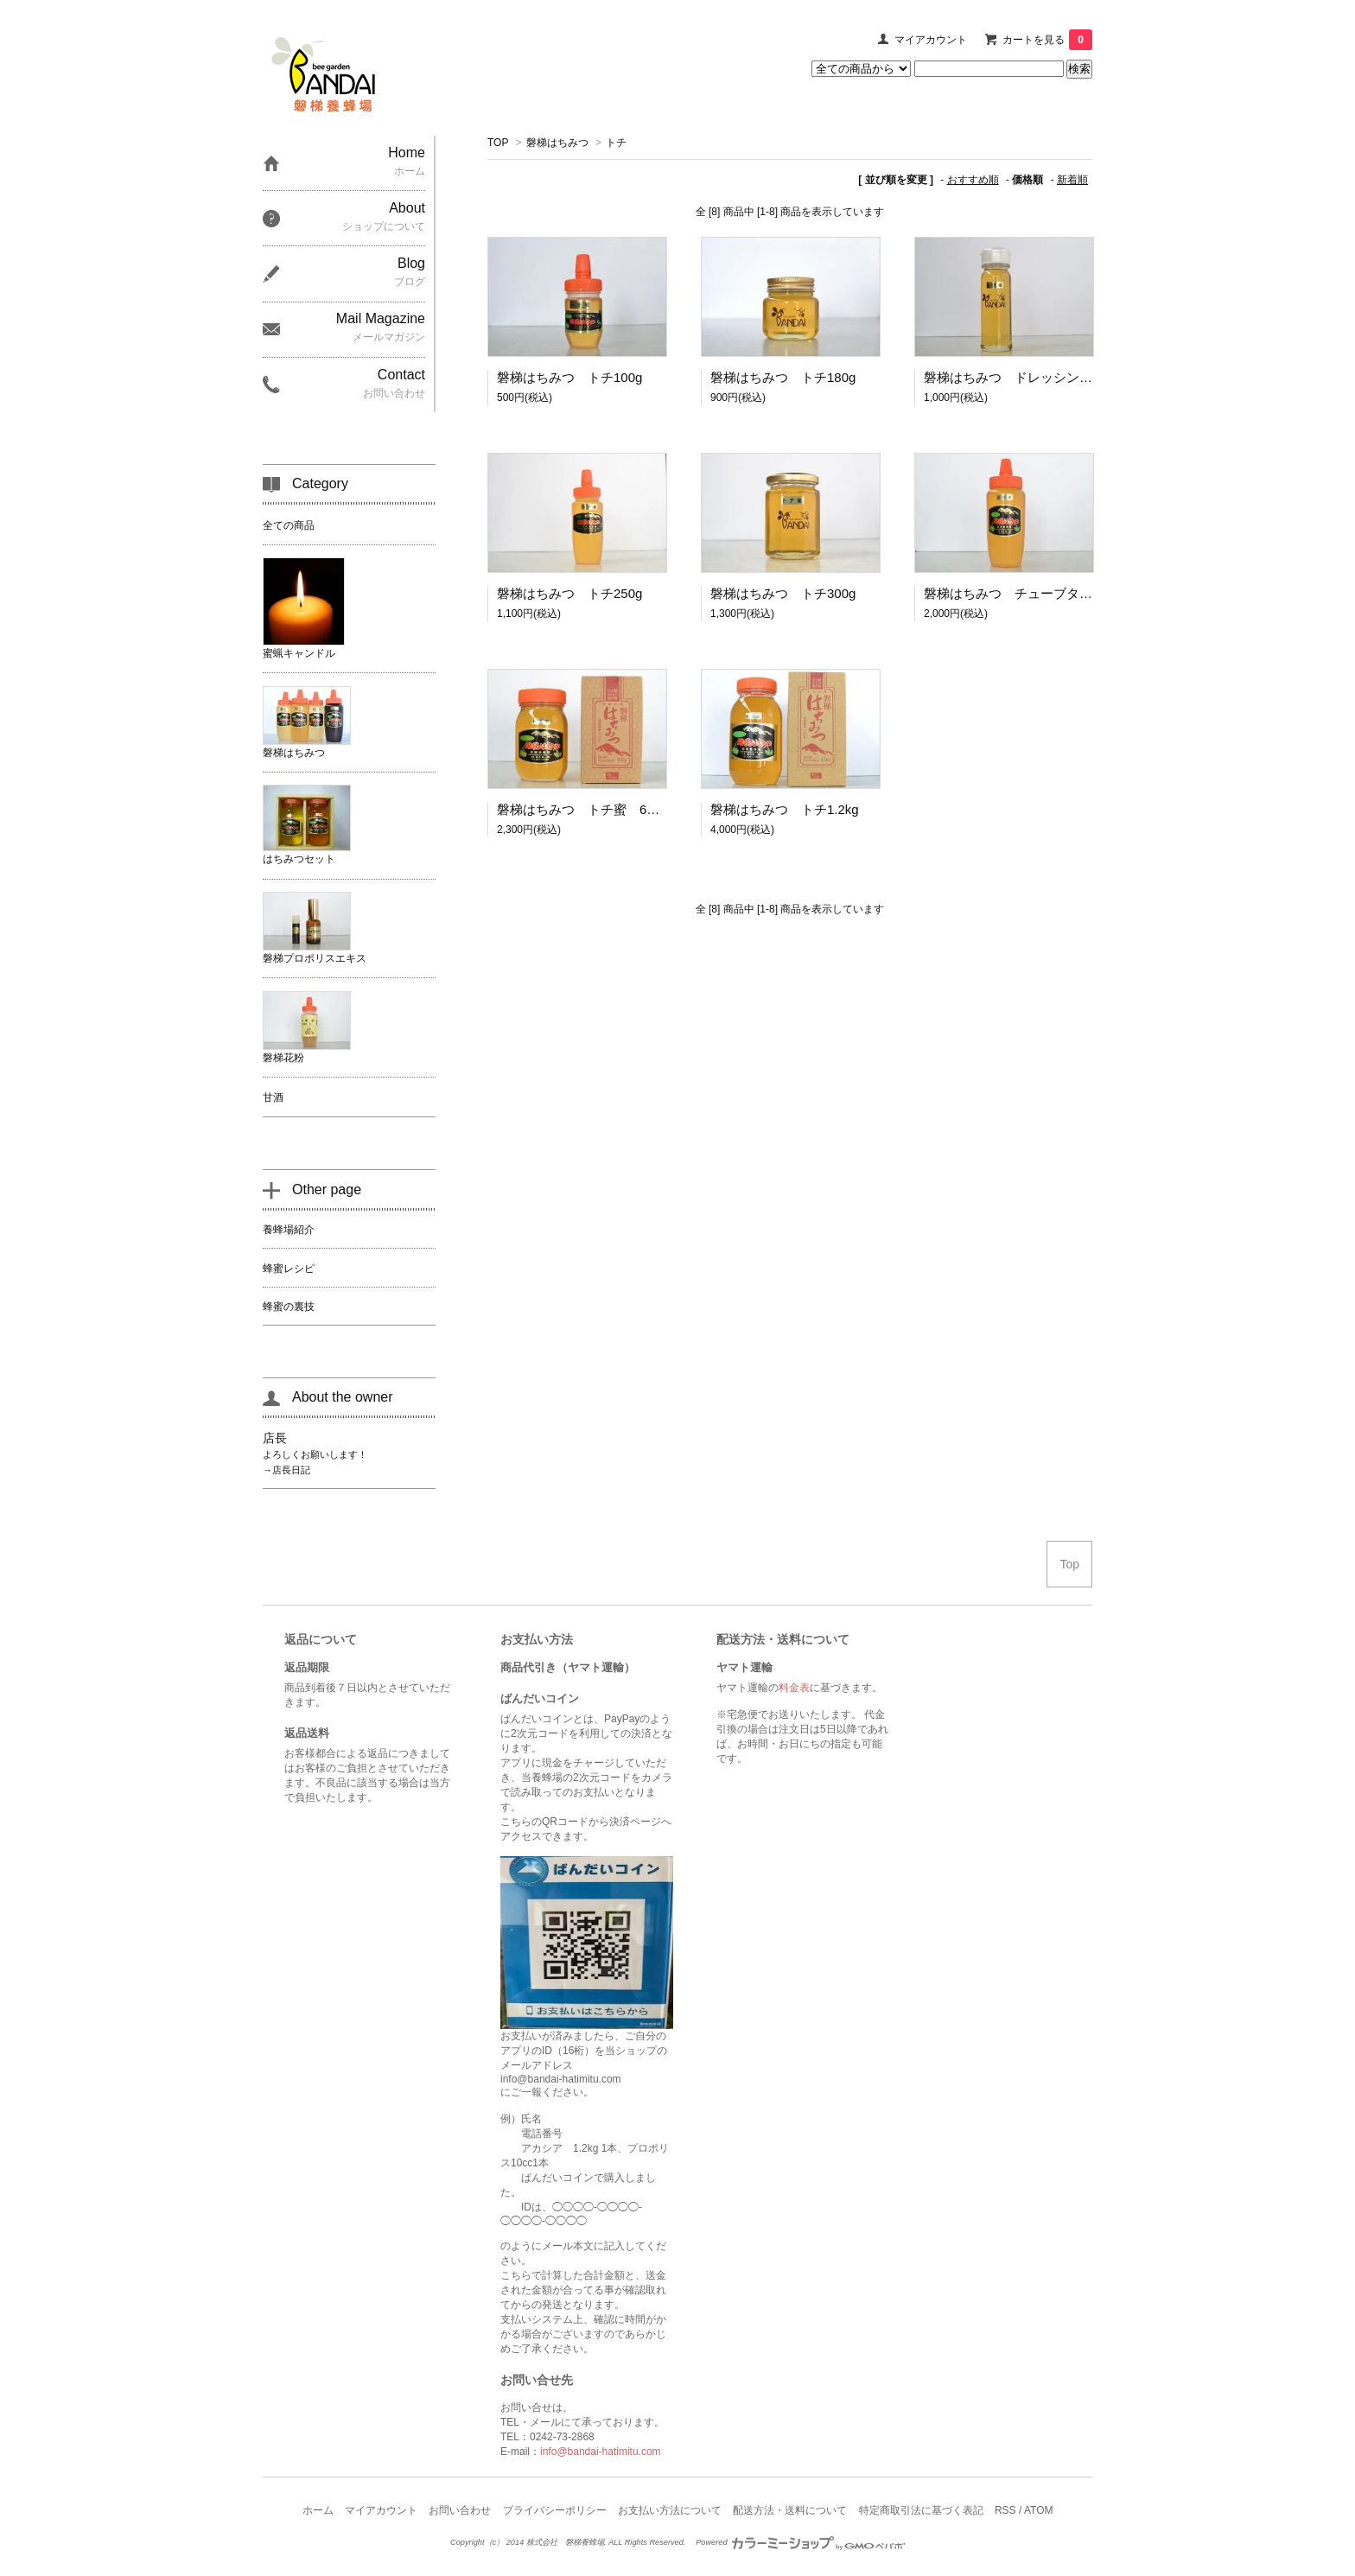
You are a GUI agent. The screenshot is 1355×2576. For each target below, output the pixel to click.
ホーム (318, 2510)
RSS (1005, 2510)
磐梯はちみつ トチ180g (783, 377)
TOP (497, 143)
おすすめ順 (973, 180)
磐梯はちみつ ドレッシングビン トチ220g (1055, 377)
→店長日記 (286, 1470)
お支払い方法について (670, 2510)
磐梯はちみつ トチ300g (783, 593)
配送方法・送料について (790, 2510)
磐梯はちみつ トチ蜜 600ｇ (585, 809)
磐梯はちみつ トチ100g (569, 377)
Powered (800, 2542)
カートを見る (1047, 40)
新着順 (1072, 180)
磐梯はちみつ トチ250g (569, 593)
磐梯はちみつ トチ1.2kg (784, 809)
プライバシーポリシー (555, 2510)
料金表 (794, 1688)
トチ (616, 143)
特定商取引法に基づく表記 (921, 2510)
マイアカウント (930, 40)
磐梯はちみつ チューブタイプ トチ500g (1048, 593)
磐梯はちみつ (557, 143)
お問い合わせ (460, 2510)
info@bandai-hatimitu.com (600, 2452)
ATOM (1038, 2510)
